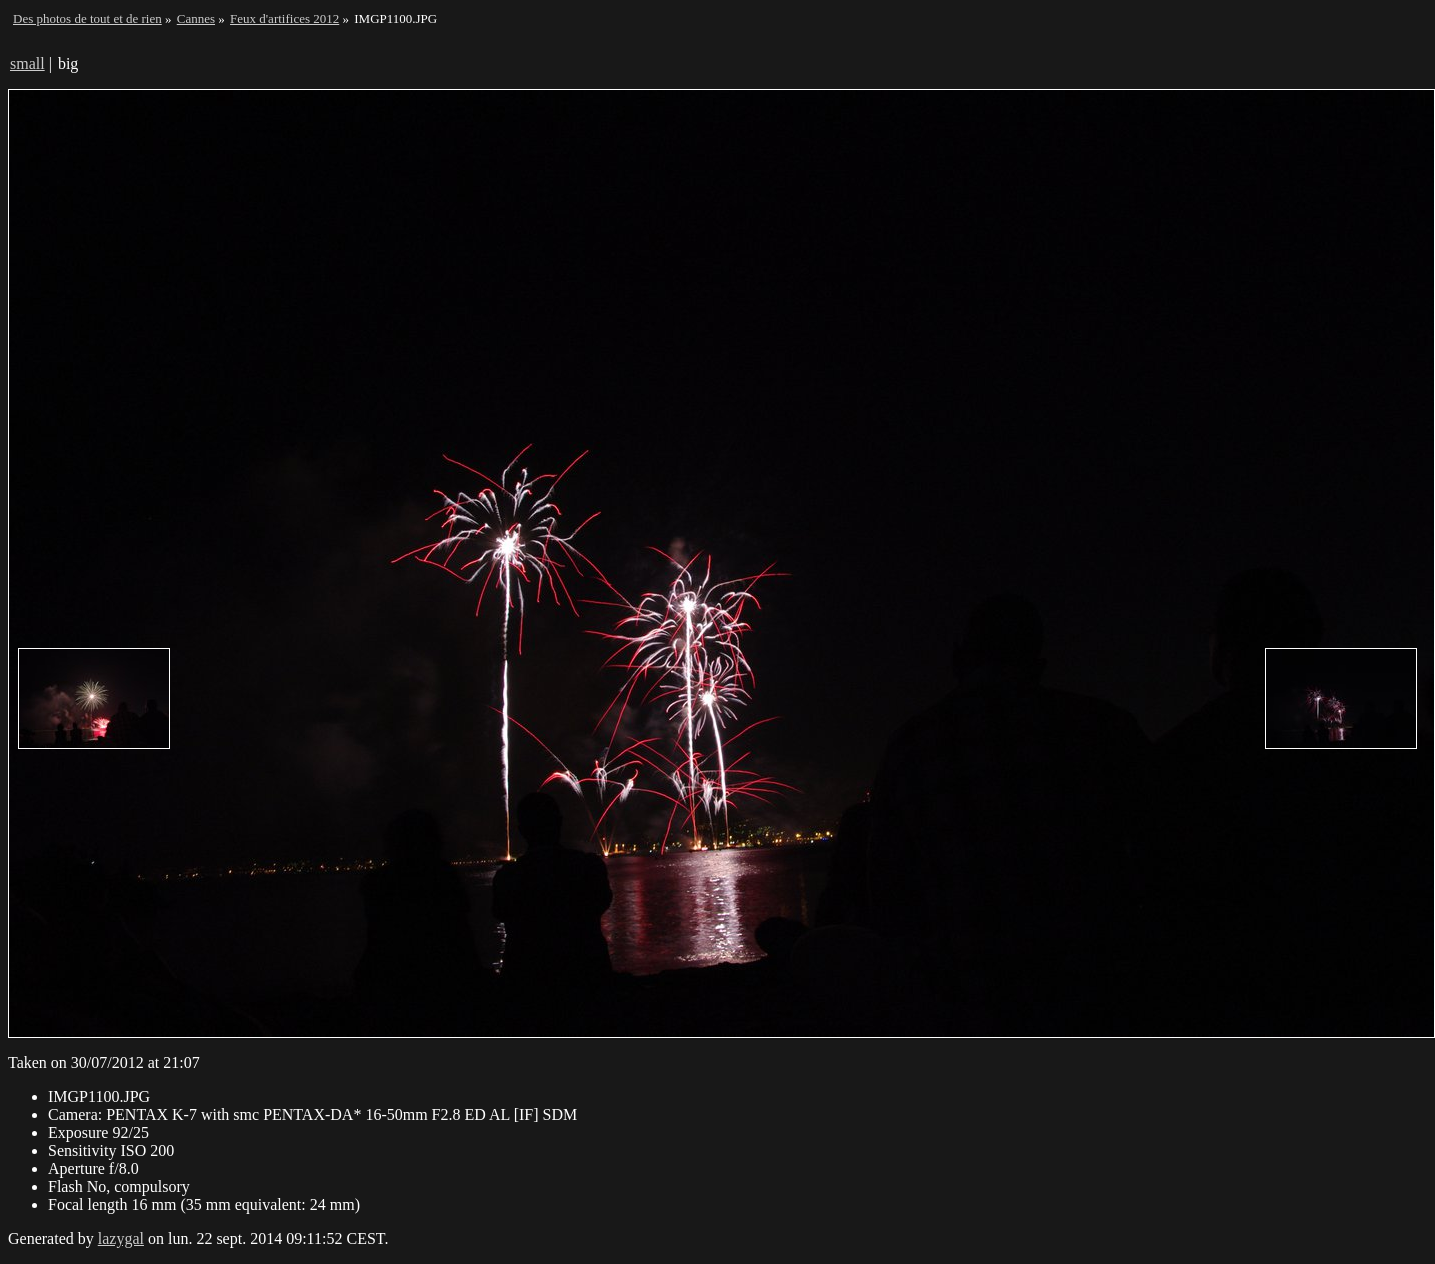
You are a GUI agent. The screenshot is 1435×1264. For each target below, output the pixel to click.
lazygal (121, 1238)
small (27, 63)
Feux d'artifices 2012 (284, 18)
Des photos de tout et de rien (87, 18)
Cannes (196, 18)
